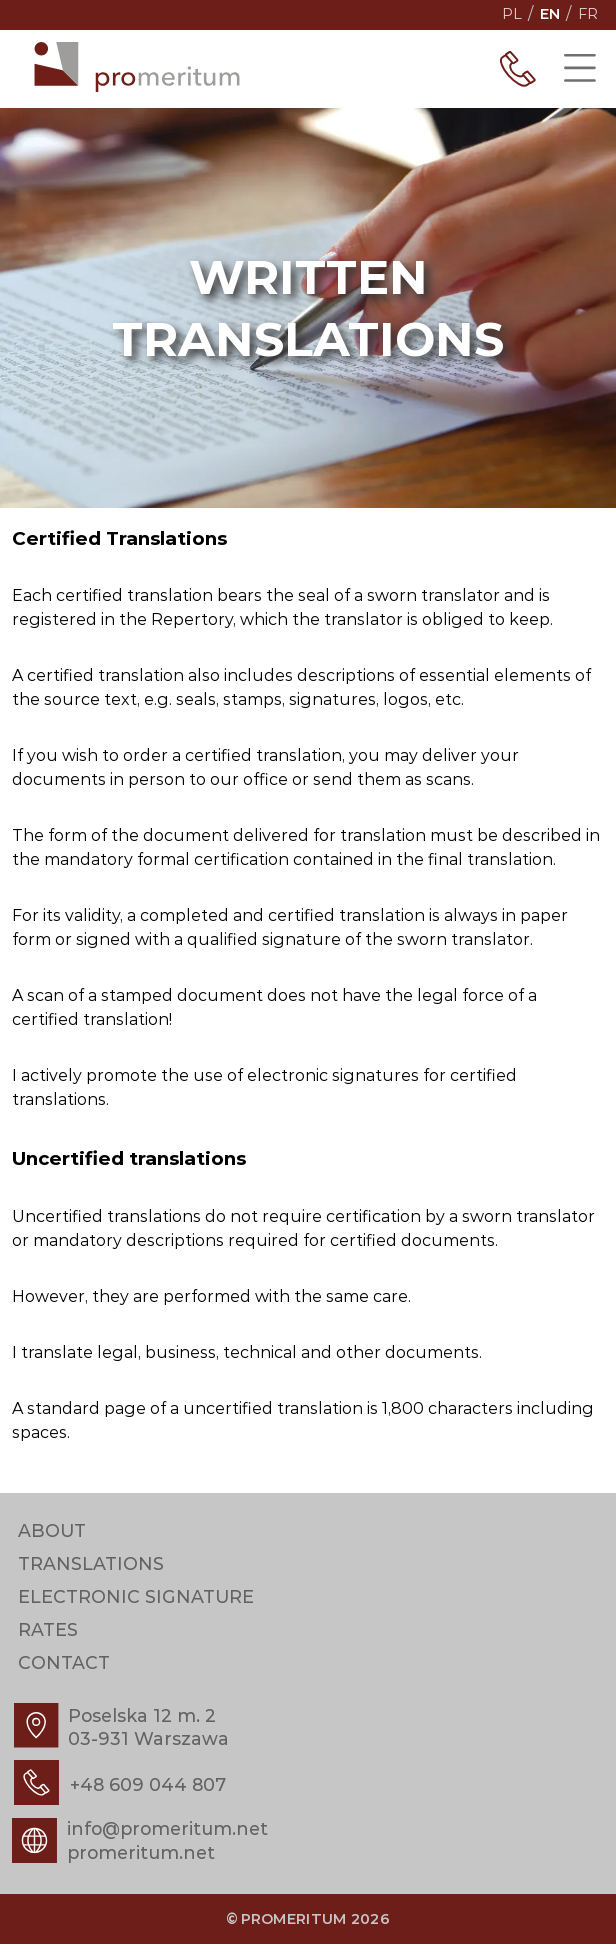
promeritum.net (141, 1852)
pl (512, 14)
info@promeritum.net (167, 1828)
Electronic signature (136, 1597)
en (550, 14)
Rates (48, 1630)
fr (588, 14)
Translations (91, 1564)
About (52, 1531)
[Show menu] (580, 69)
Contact (64, 1663)
